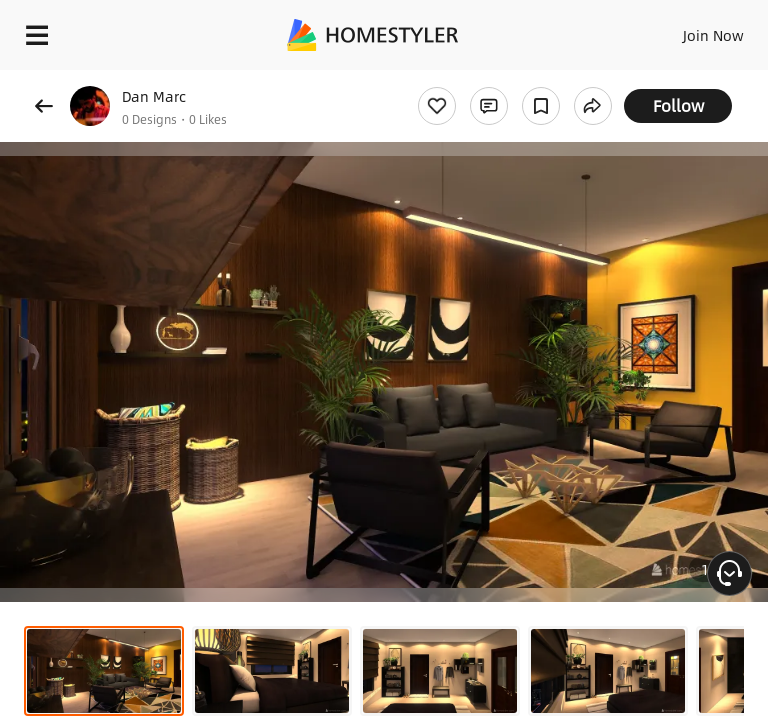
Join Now (713, 35)
